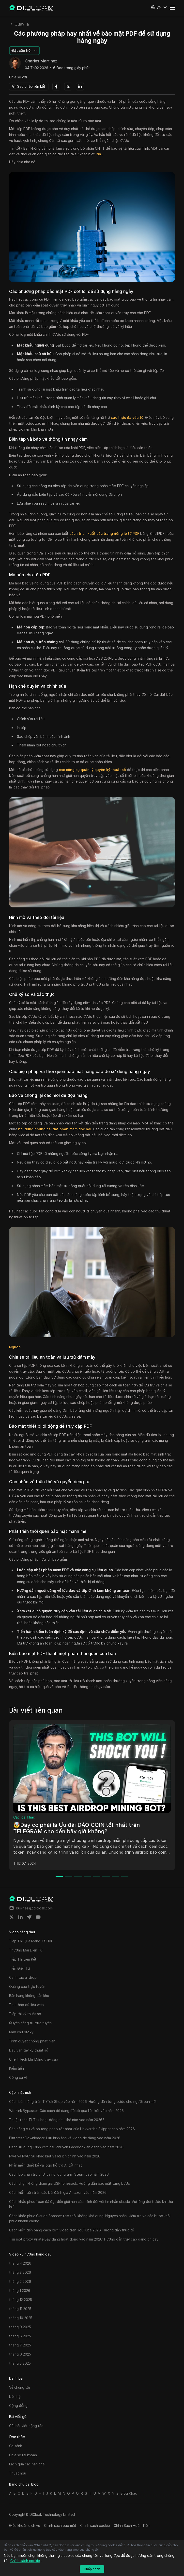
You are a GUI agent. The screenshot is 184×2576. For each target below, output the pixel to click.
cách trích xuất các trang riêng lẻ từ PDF (104, 533)
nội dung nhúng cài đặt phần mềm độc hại (54, 1129)
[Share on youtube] (38, 1917)
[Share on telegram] (29, 1917)
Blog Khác (129, 2493)
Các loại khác (24, 1817)
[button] (159, 7)
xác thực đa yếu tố (127, 417)
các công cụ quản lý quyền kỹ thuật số (92, 770)
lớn (98, 154)
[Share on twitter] (11, 1917)
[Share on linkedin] (20, 1917)
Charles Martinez (41, 61)
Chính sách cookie (95, 2525)
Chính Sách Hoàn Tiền (132, 2525)
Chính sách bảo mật (60, 2525)
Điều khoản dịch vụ (24, 2525)
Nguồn (15, 1347)
